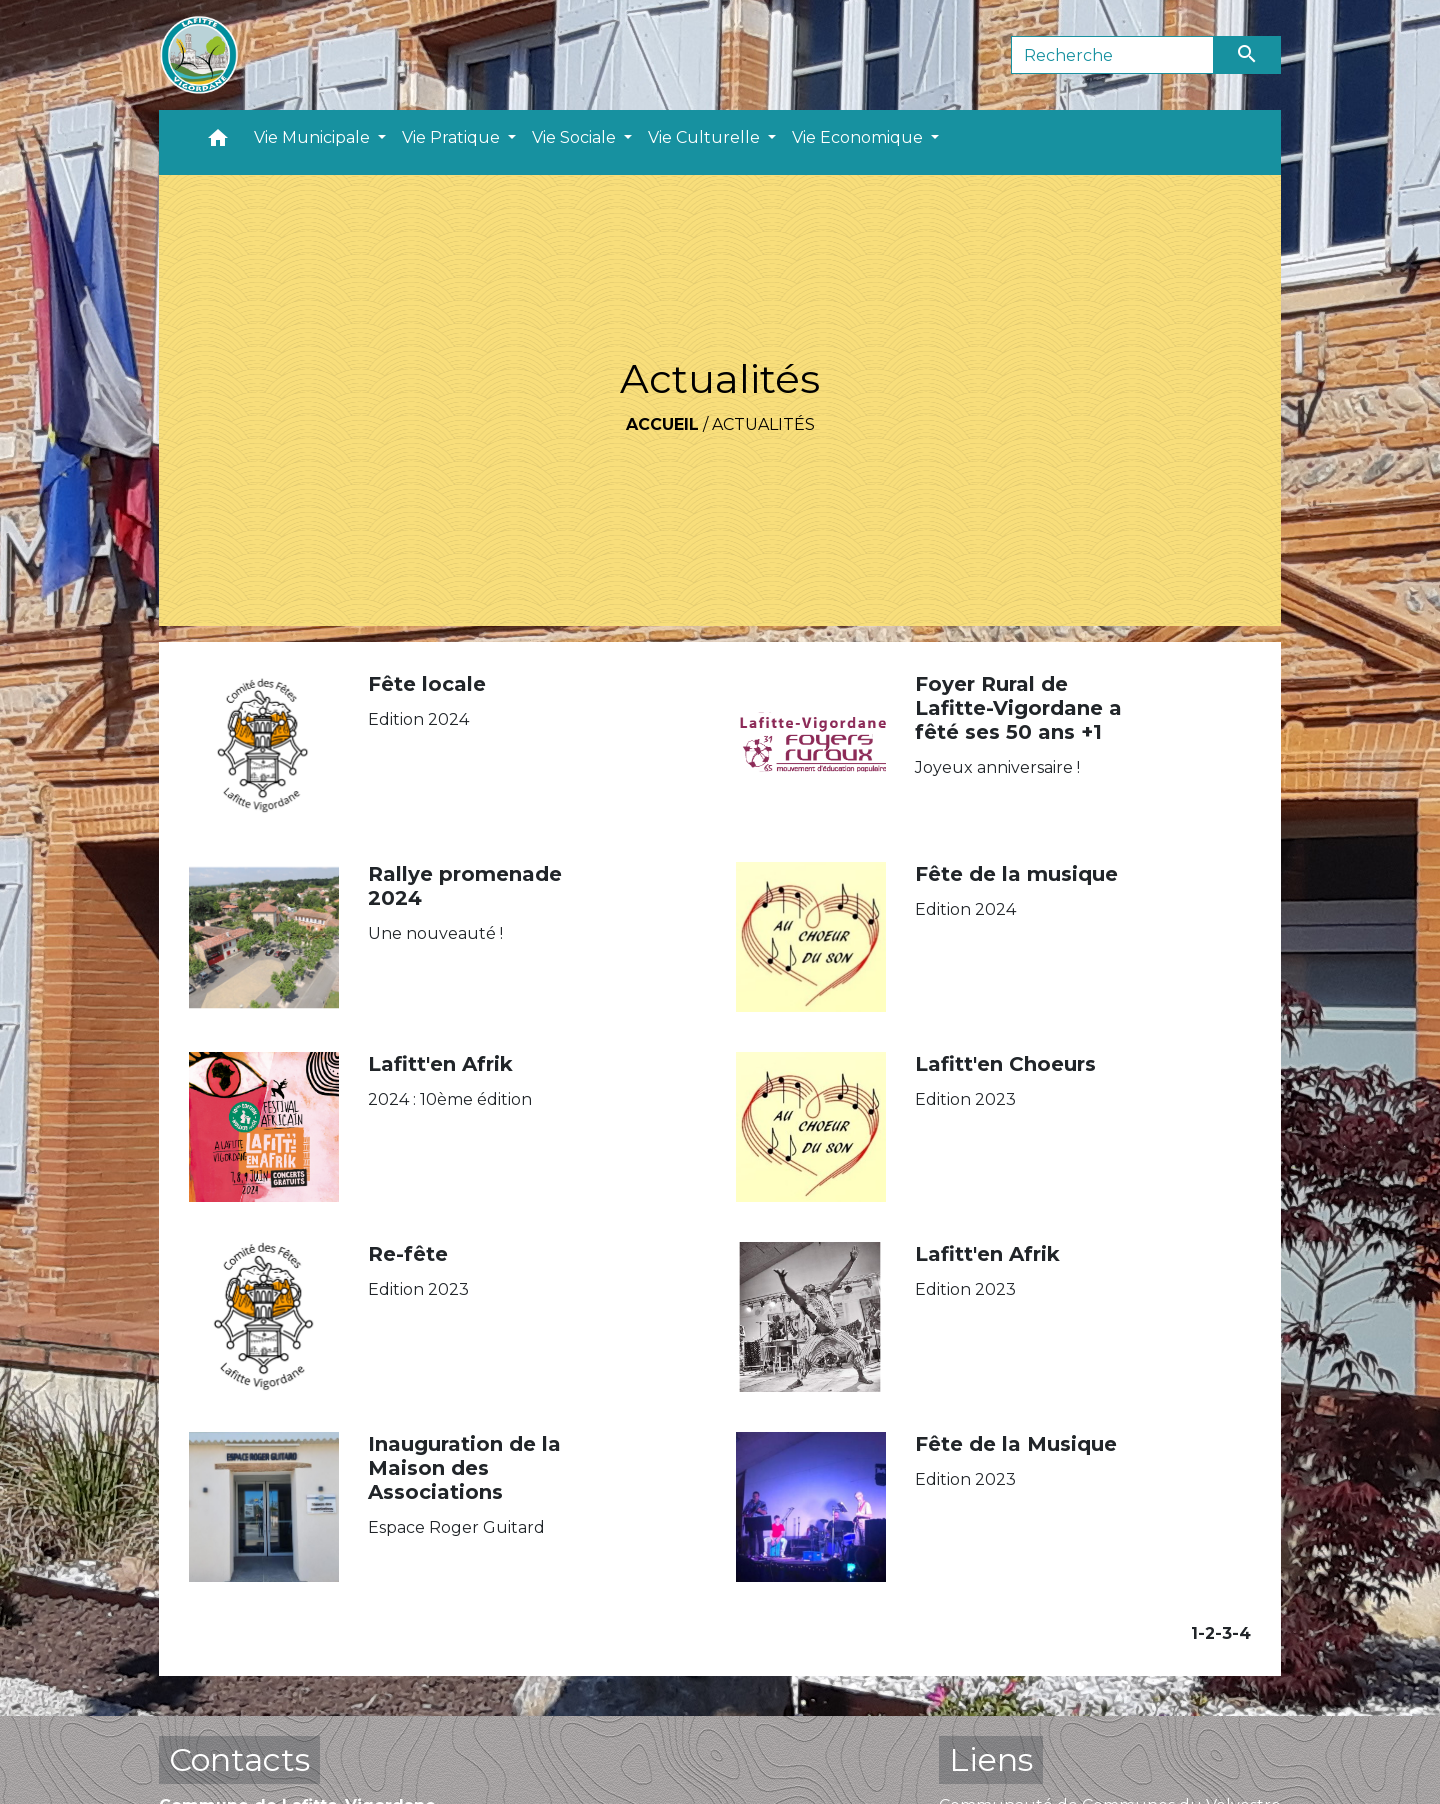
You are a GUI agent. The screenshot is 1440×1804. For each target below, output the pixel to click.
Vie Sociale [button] (576, 137)
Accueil (662, 424)
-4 (1241, 1633)
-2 (1206, 1633)
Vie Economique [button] (859, 137)
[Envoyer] (1248, 55)
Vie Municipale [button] (314, 137)
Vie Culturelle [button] (706, 137)
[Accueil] (199, 55)
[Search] (1112, 55)
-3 (1223, 1633)
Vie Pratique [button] (453, 137)
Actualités (763, 424)
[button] (218, 142)
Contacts (239, 1759)
